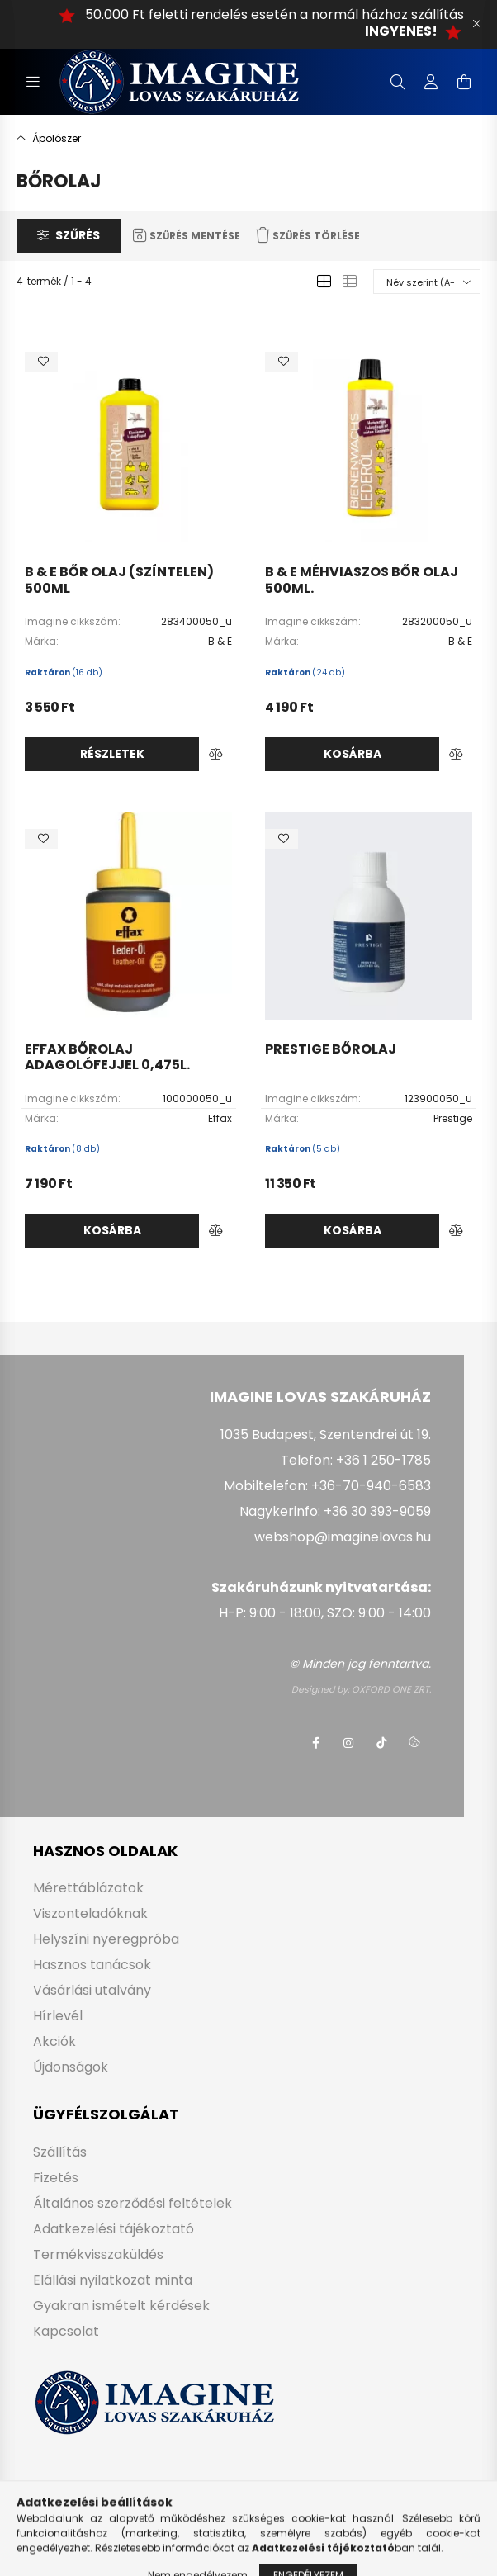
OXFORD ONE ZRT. (391, 1689)
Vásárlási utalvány (92, 1990)
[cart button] (463, 81)
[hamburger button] (33, 81)
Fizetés (55, 2177)
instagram (348, 1742)
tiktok (381, 1742)
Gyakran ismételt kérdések (121, 2305)
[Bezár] (476, 24)
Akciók (54, 2041)
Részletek (112, 754)
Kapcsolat (66, 2331)
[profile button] (430, 81)
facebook (315, 1742)
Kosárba (352, 754)
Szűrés (77, 235)
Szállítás (60, 2152)
